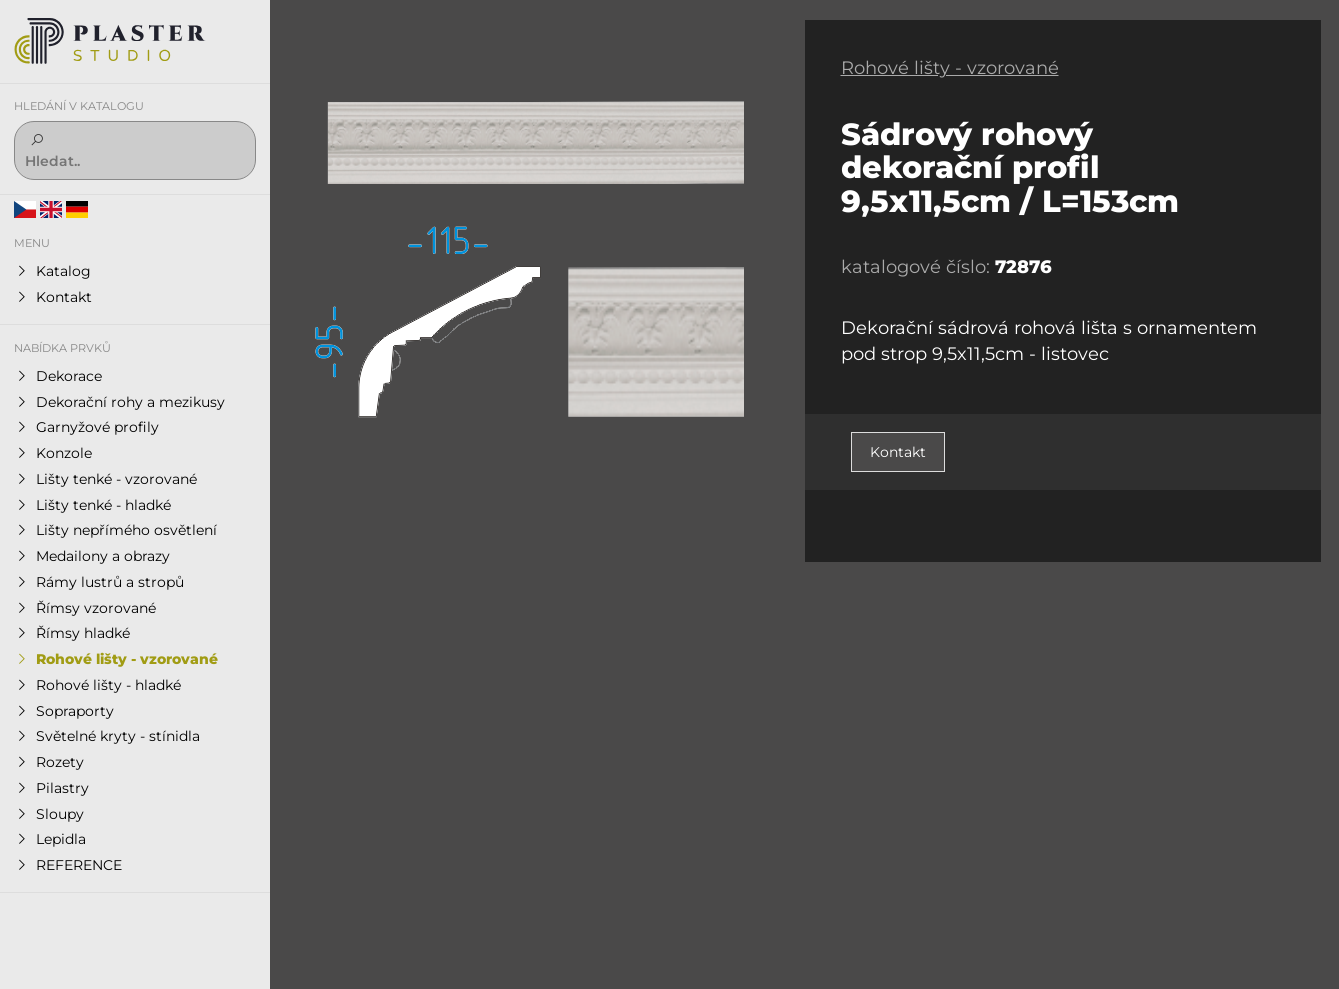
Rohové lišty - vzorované (950, 68)
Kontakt (898, 452)
